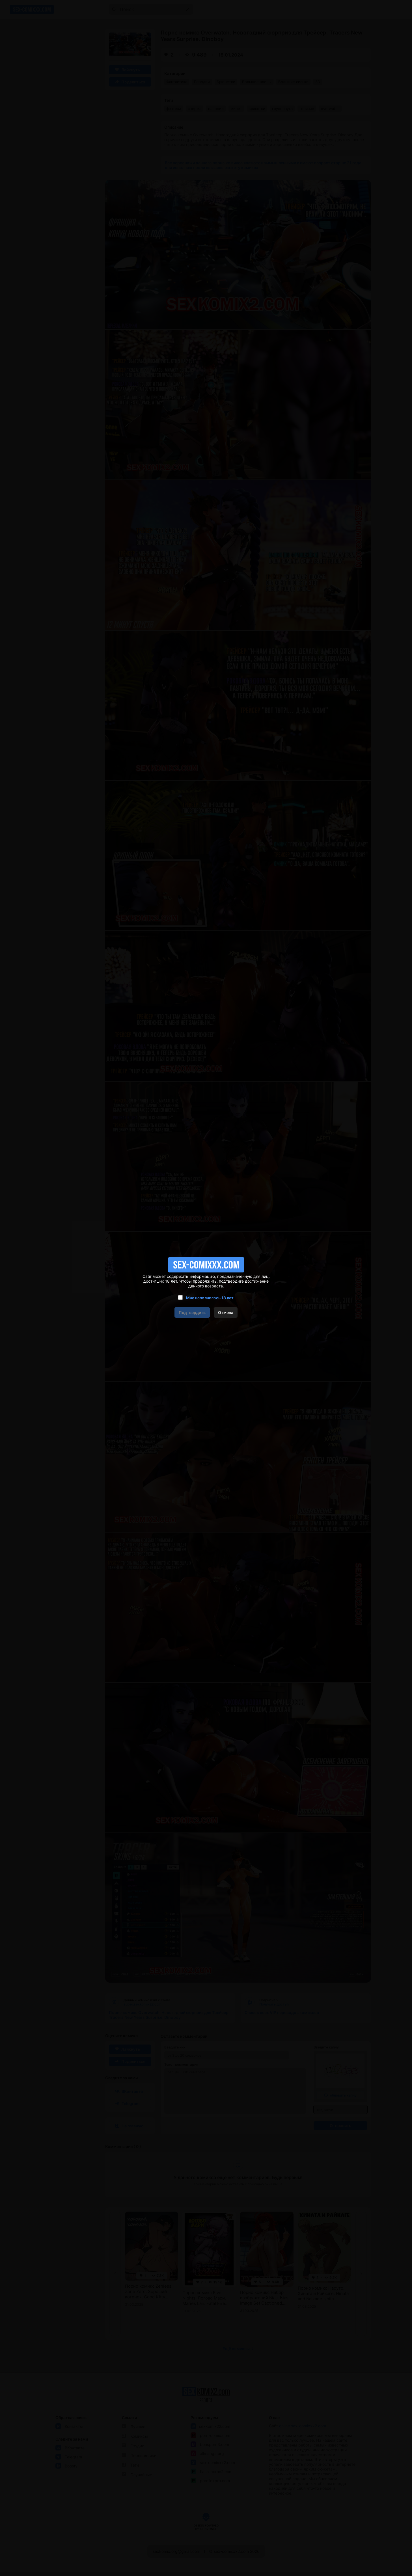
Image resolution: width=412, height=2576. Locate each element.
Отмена (225, 1312)
